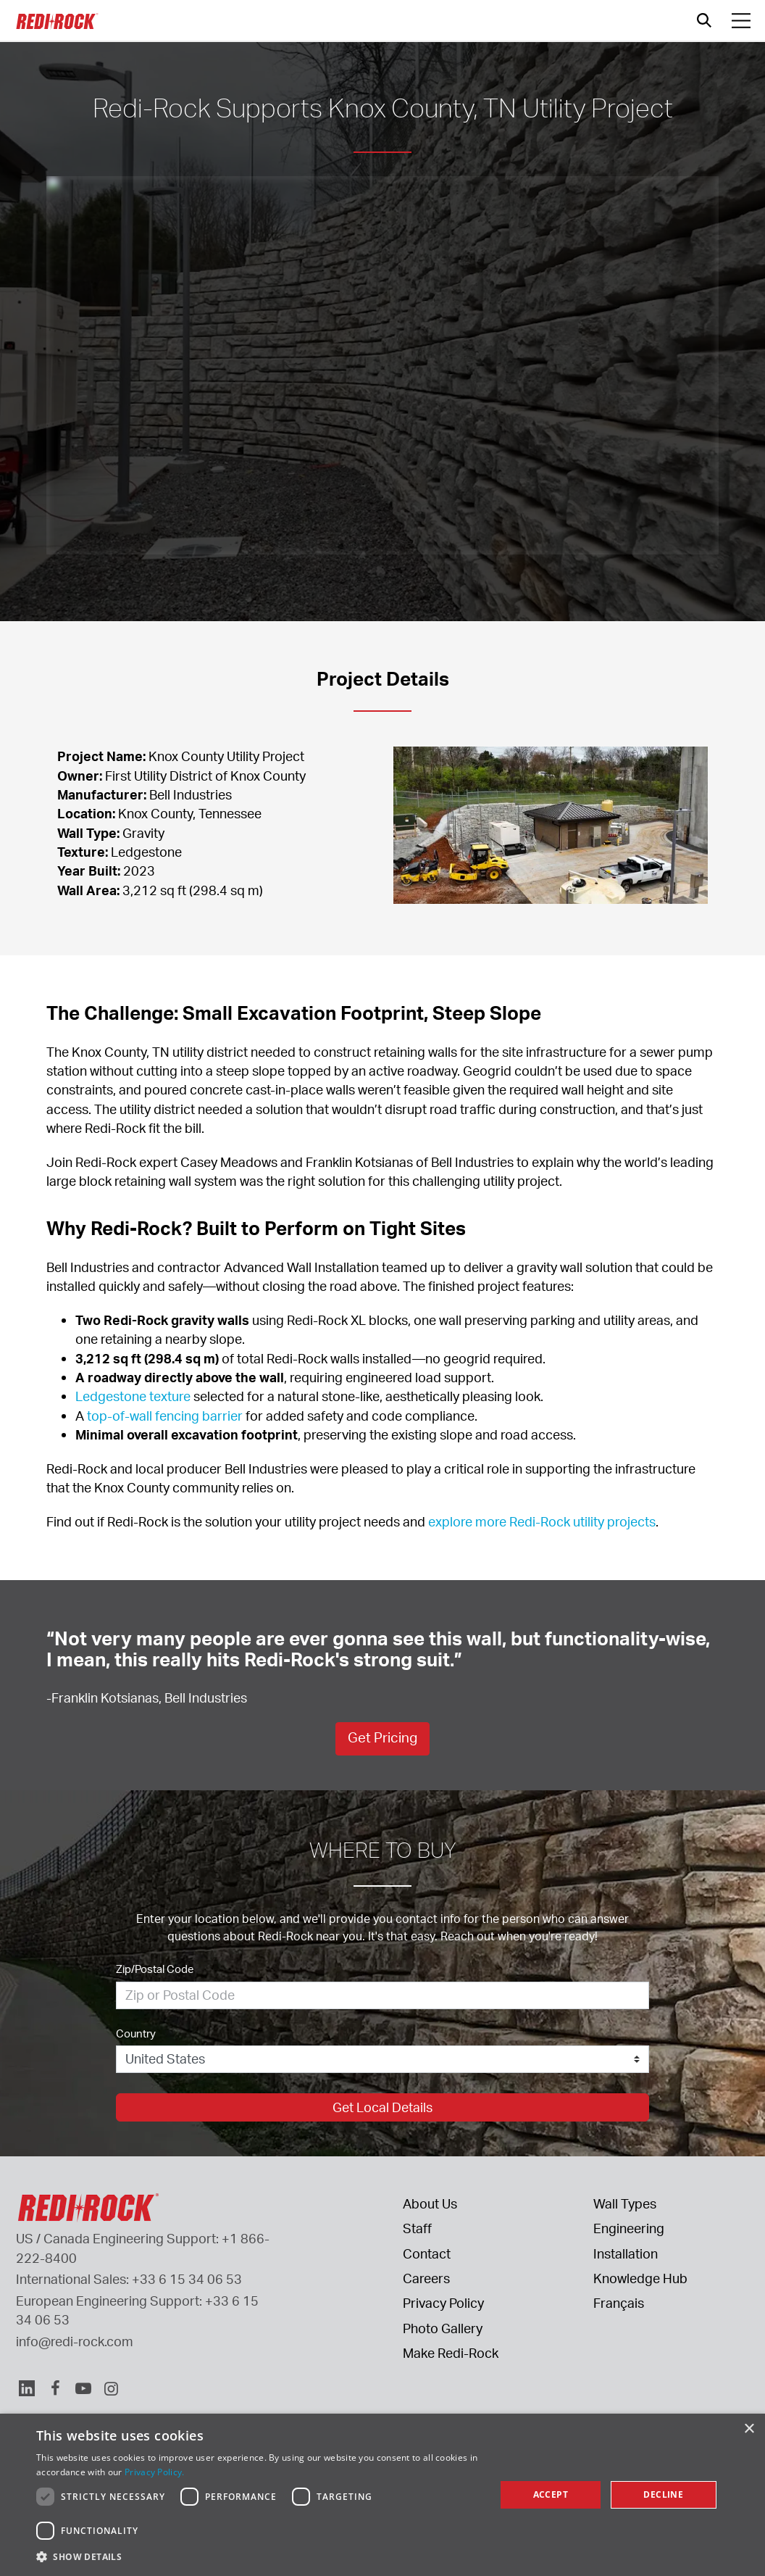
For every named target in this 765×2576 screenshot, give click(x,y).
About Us (430, 2203)
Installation (625, 2253)
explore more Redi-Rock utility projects (542, 1521)
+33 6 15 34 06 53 (187, 2279)
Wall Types (624, 2203)
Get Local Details (382, 2107)
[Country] (382, 2059)
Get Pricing (382, 1737)
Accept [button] (550, 2494)
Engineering (628, 2228)
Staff (417, 2228)
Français (618, 2303)
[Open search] (704, 20)
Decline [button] (663, 2494)
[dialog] (382, 2495)
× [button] (748, 2429)
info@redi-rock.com (74, 2341)
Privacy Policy (443, 2303)
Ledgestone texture (133, 1396)
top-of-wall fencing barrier (165, 1416)
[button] (259, 2556)
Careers (426, 2278)
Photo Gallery (442, 2328)
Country (136, 2033)
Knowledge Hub (640, 2278)
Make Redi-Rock (450, 2353)
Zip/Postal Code (155, 1969)
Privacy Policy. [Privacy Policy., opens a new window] (155, 2472)
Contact (427, 2253)
